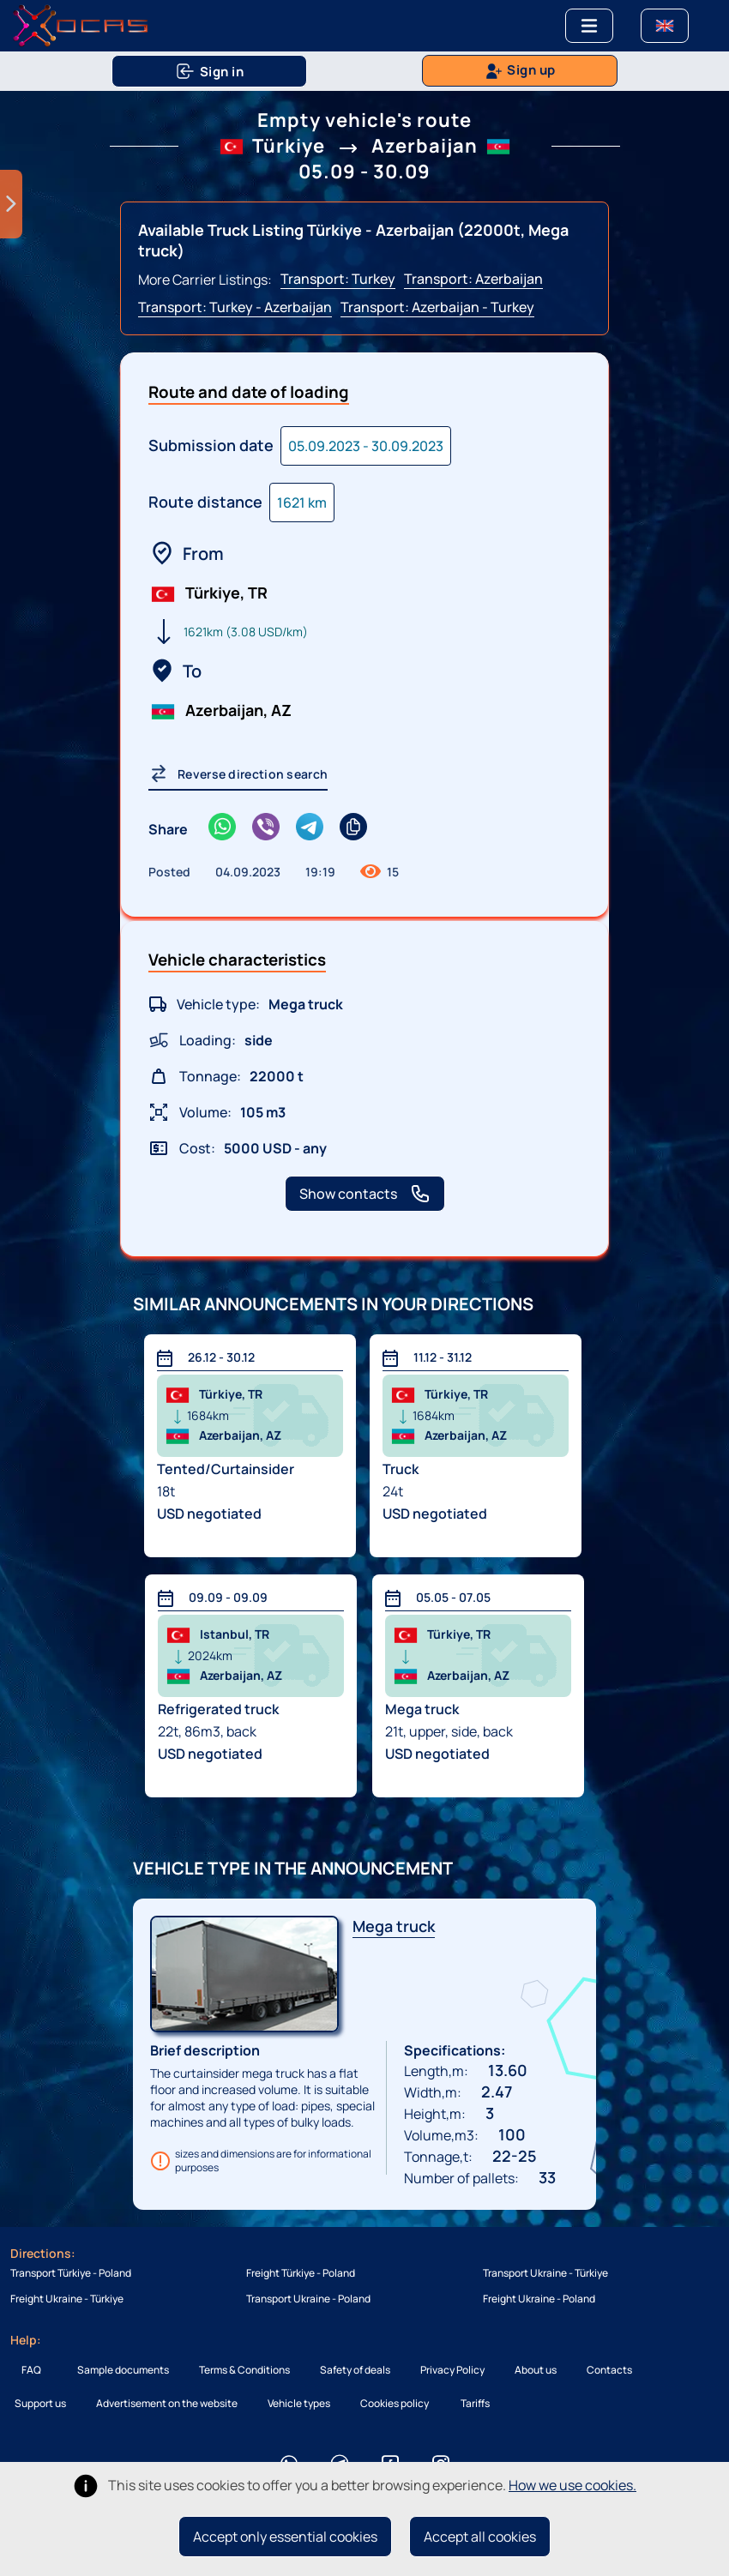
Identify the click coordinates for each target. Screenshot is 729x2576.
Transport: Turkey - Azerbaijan (235, 307)
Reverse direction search (238, 773)
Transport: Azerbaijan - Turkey (437, 307)
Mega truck (393, 1926)
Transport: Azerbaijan (473, 278)
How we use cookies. (572, 2485)
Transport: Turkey (337, 278)
